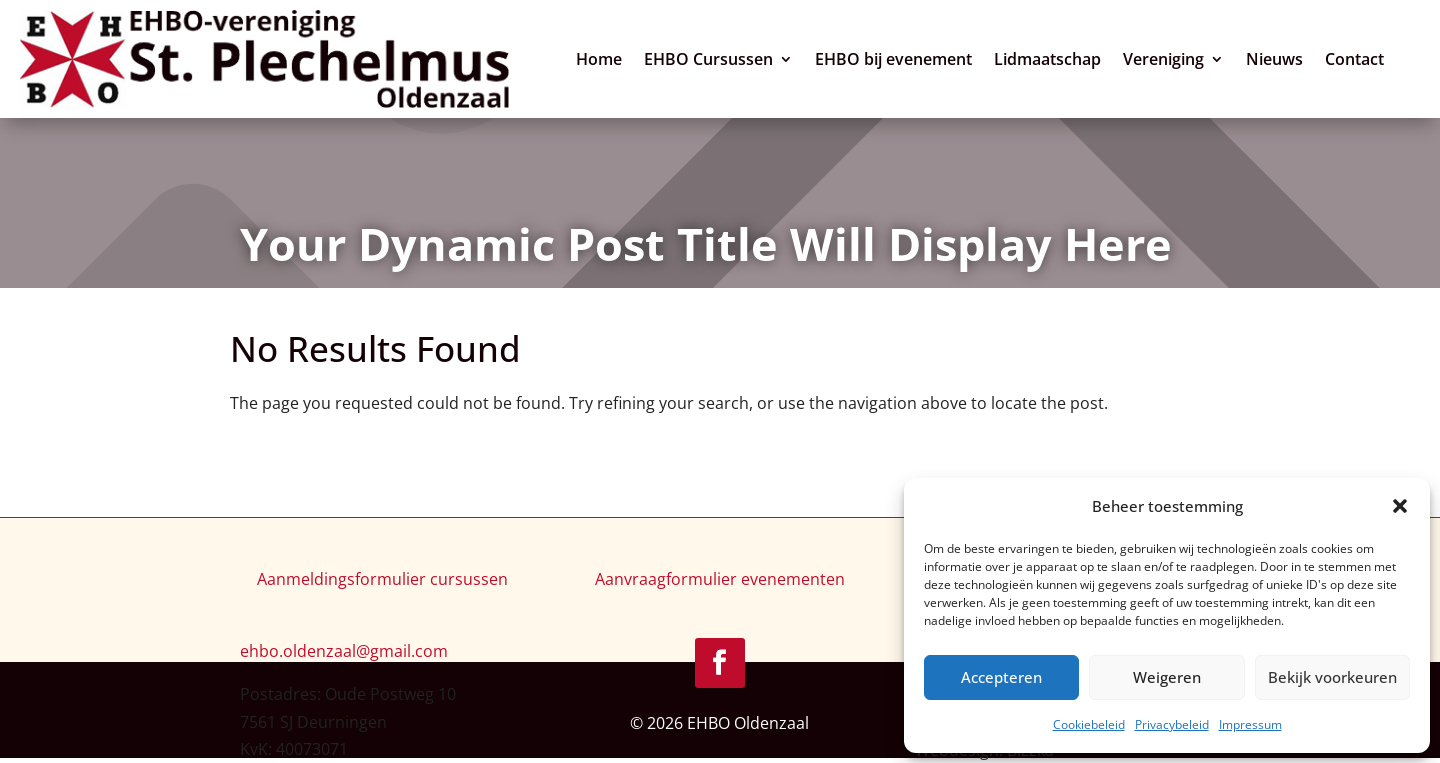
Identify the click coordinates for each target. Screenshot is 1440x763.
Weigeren (1167, 677)
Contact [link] (1359, 60)
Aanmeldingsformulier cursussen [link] (382, 581)
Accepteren (1001, 677)
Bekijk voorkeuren (1332, 677)
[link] (270, 60)
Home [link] (604, 60)
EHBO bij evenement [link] (898, 60)
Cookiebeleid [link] (1089, 724)
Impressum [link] (1250, 724)
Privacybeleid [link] (1172, 724)
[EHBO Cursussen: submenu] (792, 57)
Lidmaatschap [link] (1052, 60)
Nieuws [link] (1279, 60)
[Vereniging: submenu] (1223, 57)
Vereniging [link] (1168, 60)
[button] (1400, 506)
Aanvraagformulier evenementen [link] (720, 581)
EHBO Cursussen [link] (713, 60)
